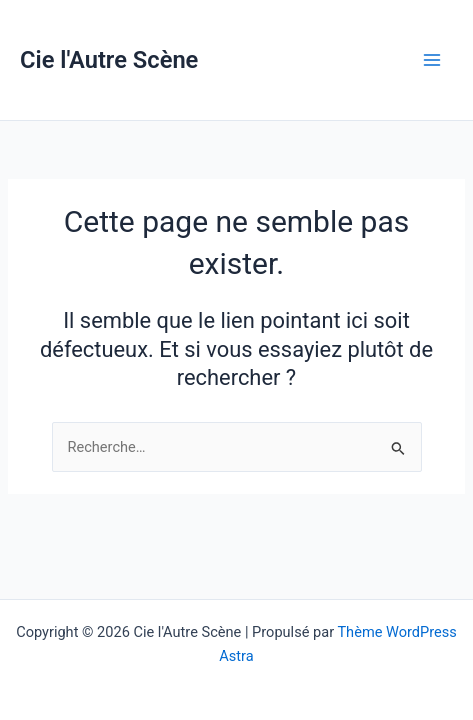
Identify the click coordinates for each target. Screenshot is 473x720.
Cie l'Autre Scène (109, 60)
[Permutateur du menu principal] (432, 60)
